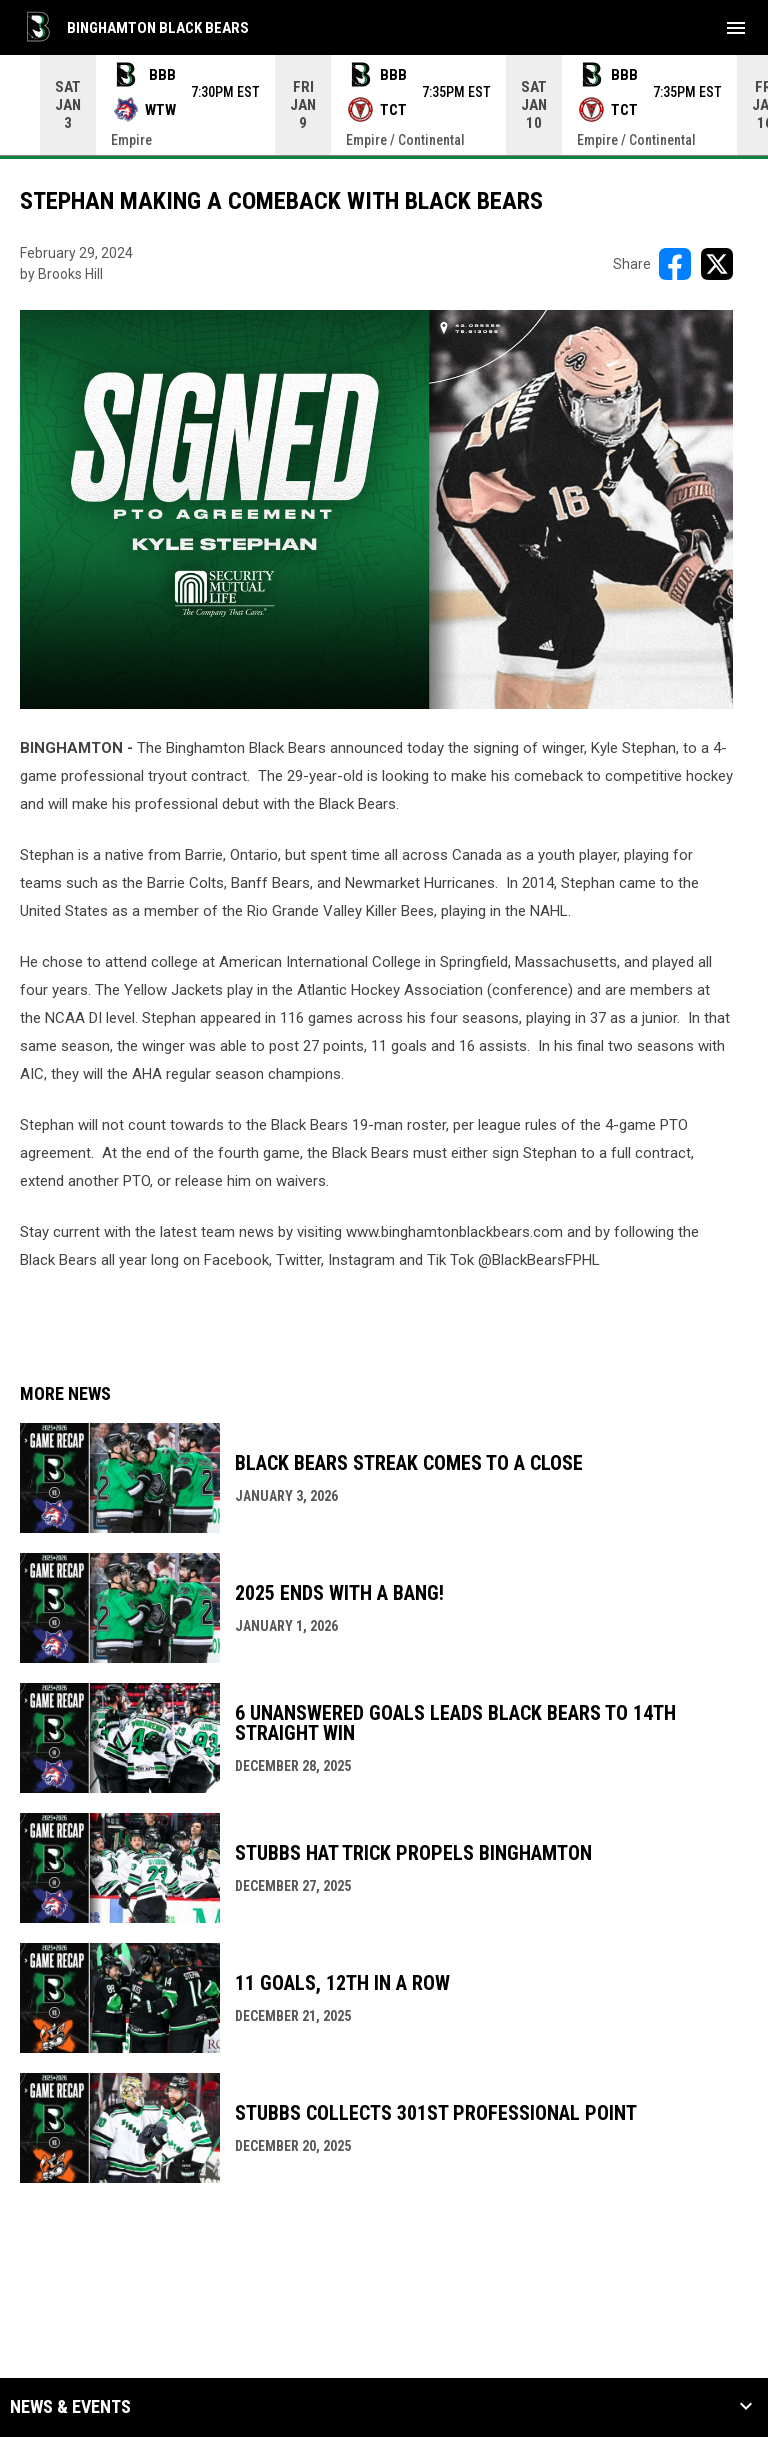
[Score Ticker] (384, 105)
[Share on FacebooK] (675, 264)
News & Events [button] (70, 2407)
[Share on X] (717, 264)
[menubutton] (736, 28)
